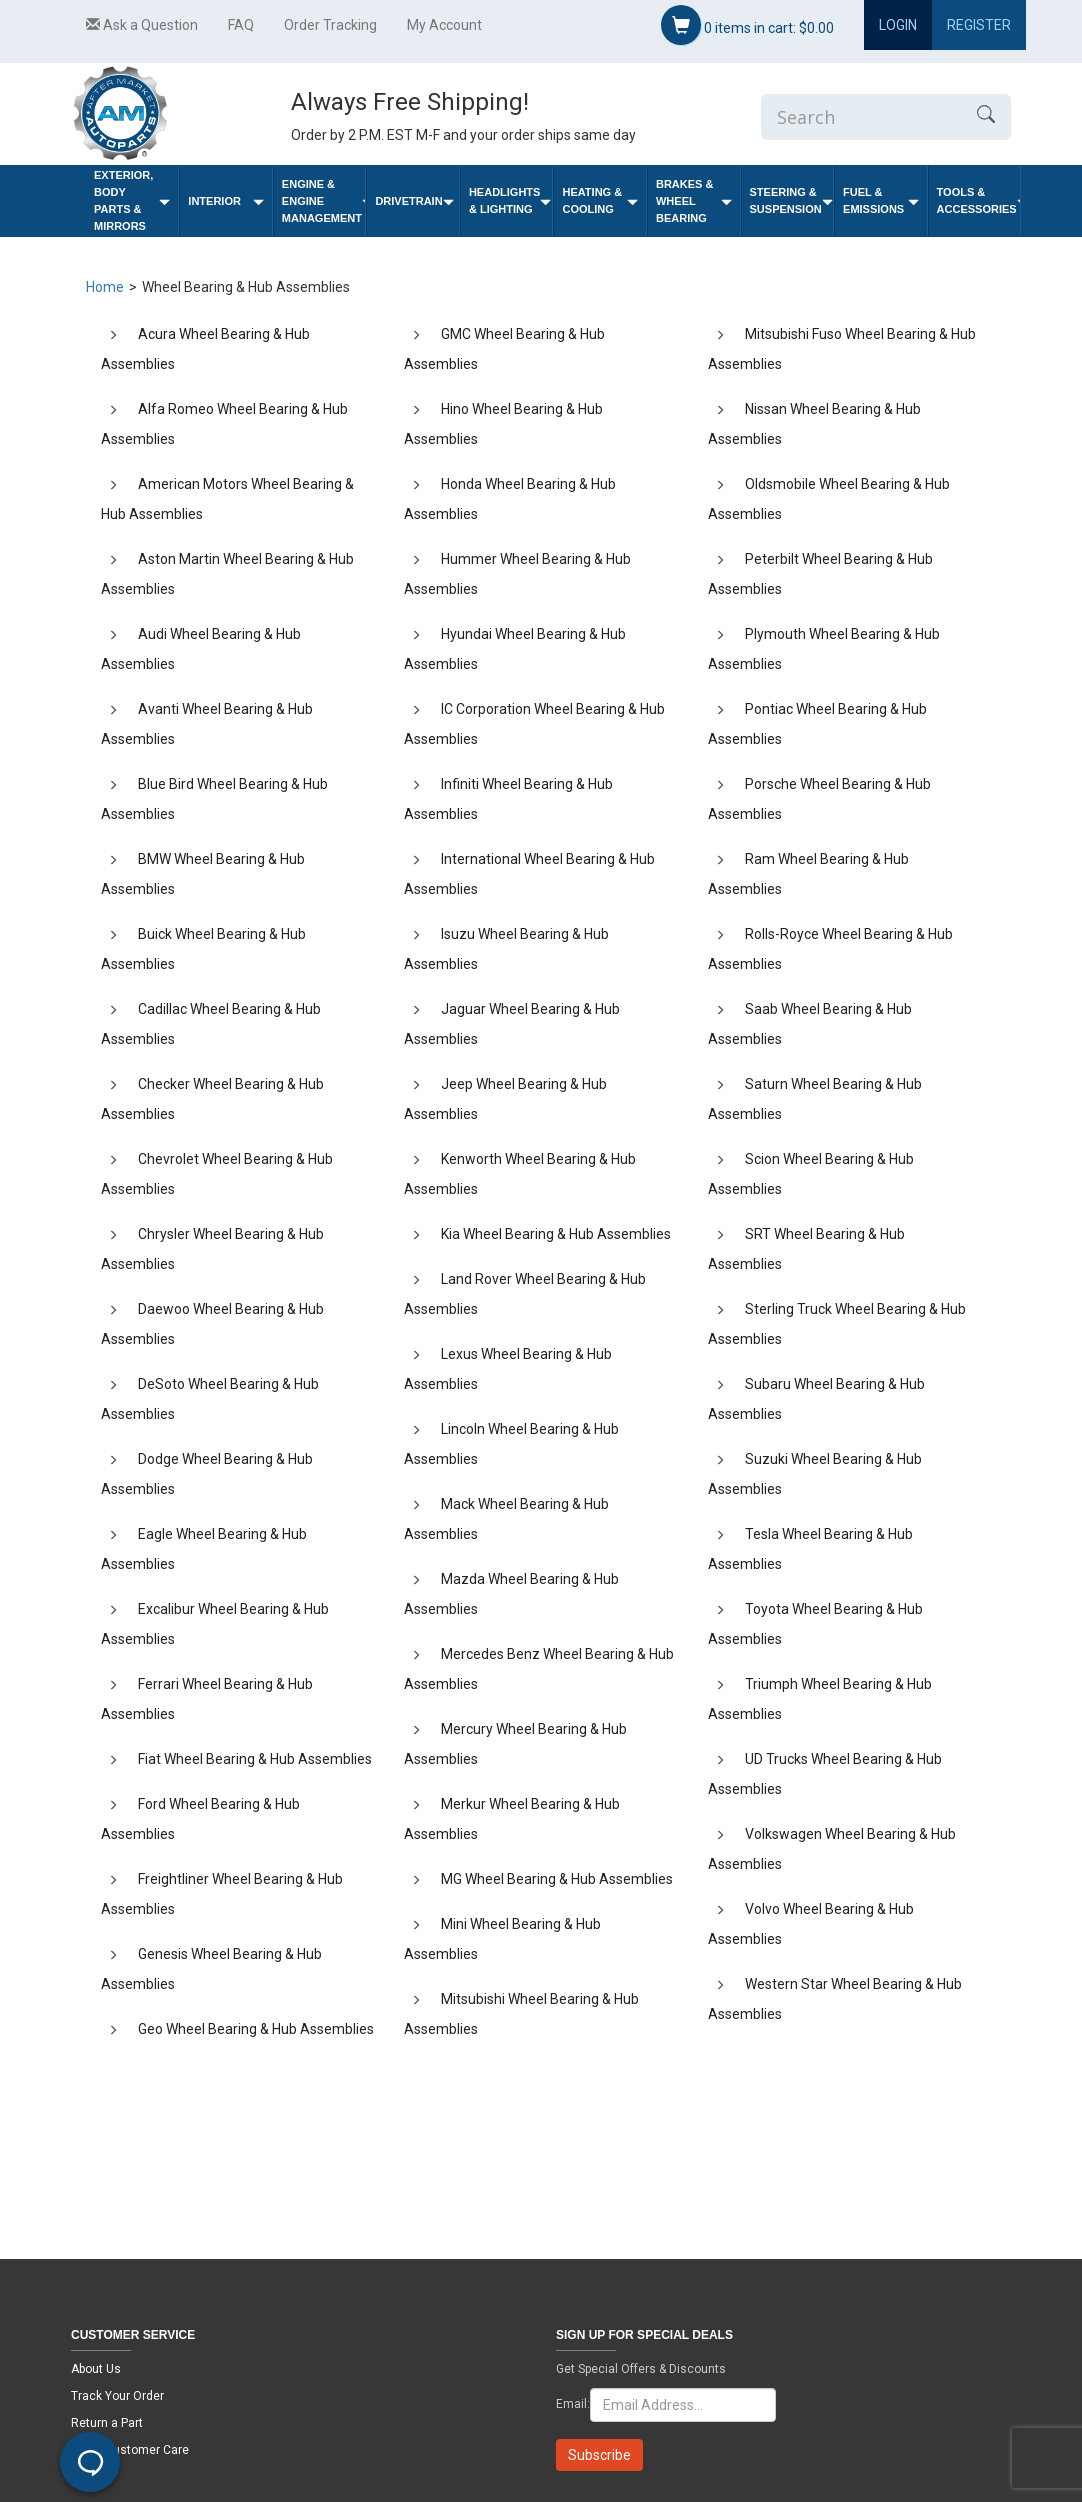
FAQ (241, 25)
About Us (96, 2369)
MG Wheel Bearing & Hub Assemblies (557, 1879)
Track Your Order (117, 2396)
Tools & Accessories (979, 200)
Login (898, 25)
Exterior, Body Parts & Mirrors (132, 200)
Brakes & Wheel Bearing (694, 201)
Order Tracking (330, 25)
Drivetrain (414, 201)
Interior (226, 201)
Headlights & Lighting (510, 200)
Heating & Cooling (600, 200)
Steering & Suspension (791, 200)
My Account (444, 25)
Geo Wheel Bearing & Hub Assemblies (256, 2029)
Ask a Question (142, 25)
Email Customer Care (130, 2450)
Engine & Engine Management (324, 201)
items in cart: (747, 25)
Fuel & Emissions (881, 200)
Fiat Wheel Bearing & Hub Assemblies (255, 1759)
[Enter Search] (861, 117)
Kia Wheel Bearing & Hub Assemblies (556, 1234)
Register (979, 25)
